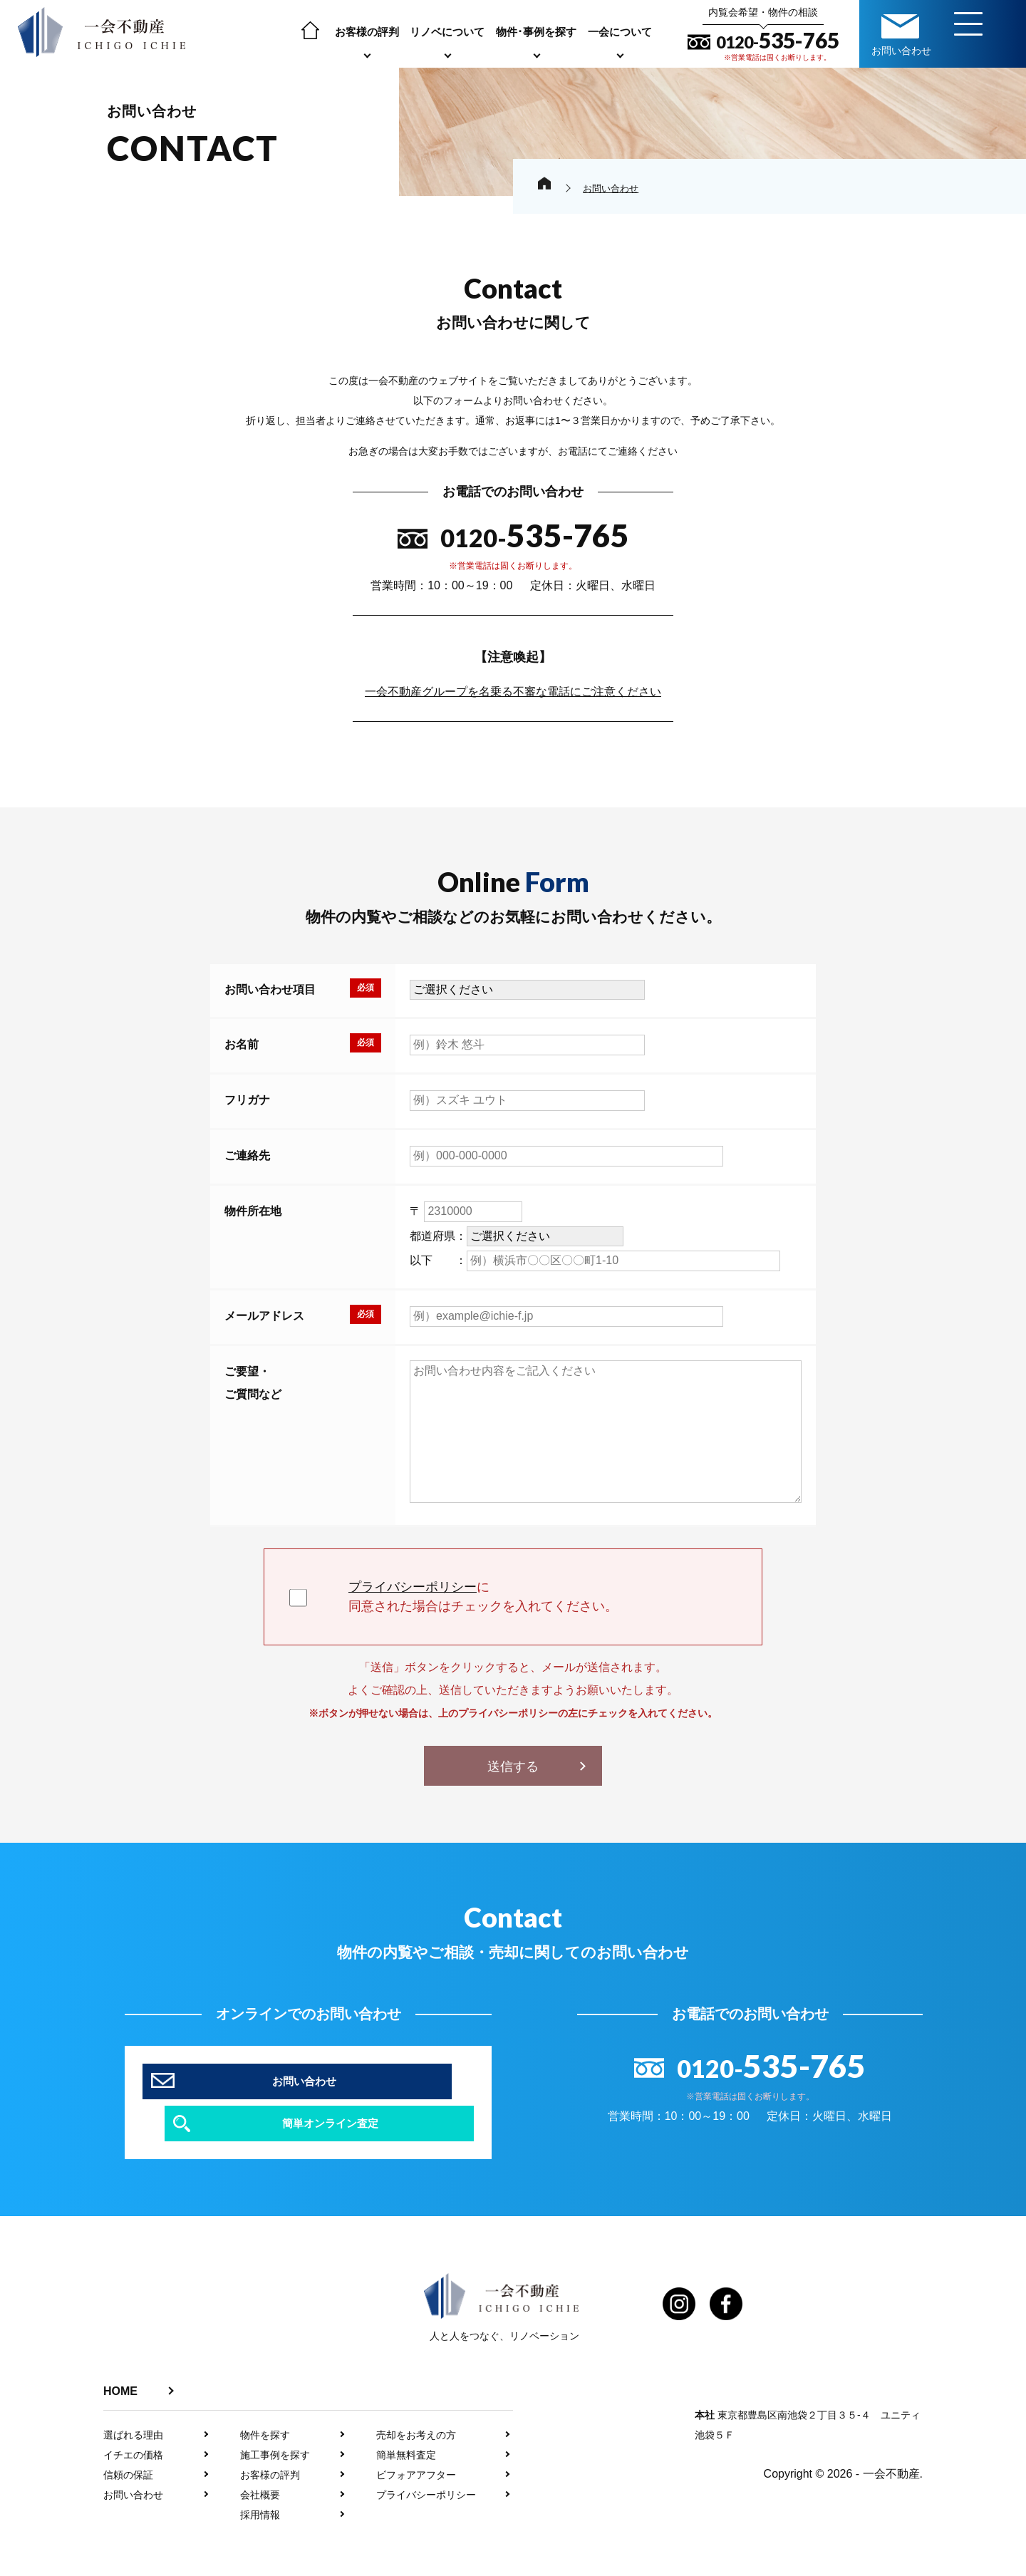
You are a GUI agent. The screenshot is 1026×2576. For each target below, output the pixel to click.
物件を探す (265, 2403)
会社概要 (260, 2463)
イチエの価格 (133, 2423)
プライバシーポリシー (412, 1587)
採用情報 (260, 2483)
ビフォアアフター (416, 2443)
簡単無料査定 (406, 2423)
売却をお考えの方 (416, 2403)
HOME (120, 2360)
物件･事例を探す (536, 32)
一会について (620, 32)
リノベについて (447, 32)
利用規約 (634, 2566)
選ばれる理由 (133, 2403)
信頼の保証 (128, 2443)
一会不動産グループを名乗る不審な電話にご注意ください (513, 692)
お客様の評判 (367, 32)
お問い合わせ (133, 2463)
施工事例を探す (275, 2423)
